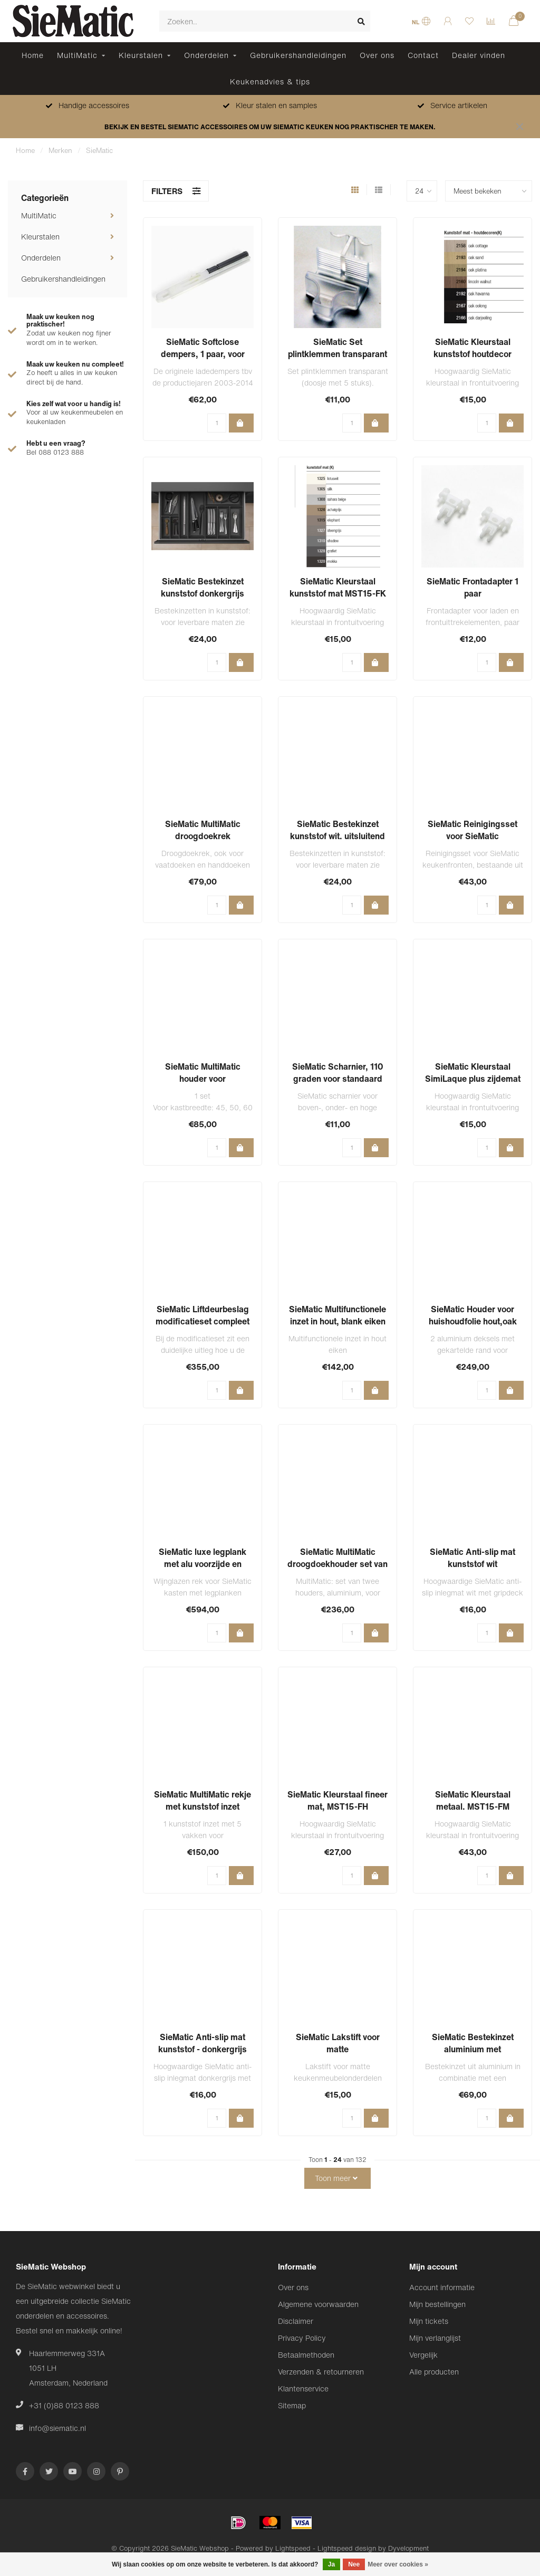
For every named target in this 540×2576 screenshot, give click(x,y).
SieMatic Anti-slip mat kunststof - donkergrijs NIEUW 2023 (202, 2049)
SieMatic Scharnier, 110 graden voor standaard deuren (337, 1078)
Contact (423, 55)
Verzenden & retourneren (321, 2371)
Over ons (377, 55)
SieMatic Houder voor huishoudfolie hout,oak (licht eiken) (473, 1321)
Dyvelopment (408, 2548)
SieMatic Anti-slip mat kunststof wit (472, 1557)
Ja (331, 2564)
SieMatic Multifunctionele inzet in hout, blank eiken (337, 1315)
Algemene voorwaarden (318, 2304)
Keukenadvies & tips (270, 81)
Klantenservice (303, 2388)
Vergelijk (423, 2354)
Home (33, 55)
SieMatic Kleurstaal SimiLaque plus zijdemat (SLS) (472, 1078)
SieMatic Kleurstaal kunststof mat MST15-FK (338, 587)
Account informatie (442, 2287)
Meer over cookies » (398, 2564)
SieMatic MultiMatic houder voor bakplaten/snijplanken (202, 1078)
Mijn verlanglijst (435, 2337)
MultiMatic (77, 55)
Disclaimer (295, 2321)
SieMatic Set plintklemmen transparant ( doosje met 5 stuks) (337, 353)
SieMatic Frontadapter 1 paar (472, 587)
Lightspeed (293, 2548)
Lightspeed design (346, 2548)
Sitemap (292, 2405)
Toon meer (336, 2178)
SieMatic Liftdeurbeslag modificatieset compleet (202, 1315)
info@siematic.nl (57, 2428)
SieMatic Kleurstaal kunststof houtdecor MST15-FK (472, 353)
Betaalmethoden (306, 2354)
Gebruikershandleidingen (298, 55)
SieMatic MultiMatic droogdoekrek (202, 830)
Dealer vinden (478, 55)
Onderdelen (206, 55)
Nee (354, 2564)
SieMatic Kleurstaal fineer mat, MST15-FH (337, 1800)
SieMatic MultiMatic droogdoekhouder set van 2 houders (337, 1563)
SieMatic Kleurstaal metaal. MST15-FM (472, 1800)
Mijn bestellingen (437, 2304)
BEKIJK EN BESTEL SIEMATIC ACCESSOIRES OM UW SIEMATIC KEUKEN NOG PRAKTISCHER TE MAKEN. (270, 127)
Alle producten (434, 2371)
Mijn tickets (428, 2321)
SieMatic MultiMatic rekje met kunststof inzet (202, 1800)
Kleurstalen (141, 55)
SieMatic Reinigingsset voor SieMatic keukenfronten (472, 836)
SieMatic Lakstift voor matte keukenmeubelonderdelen (337, 2049)
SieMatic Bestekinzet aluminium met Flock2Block (473, 2049)
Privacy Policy (302, 2337)
